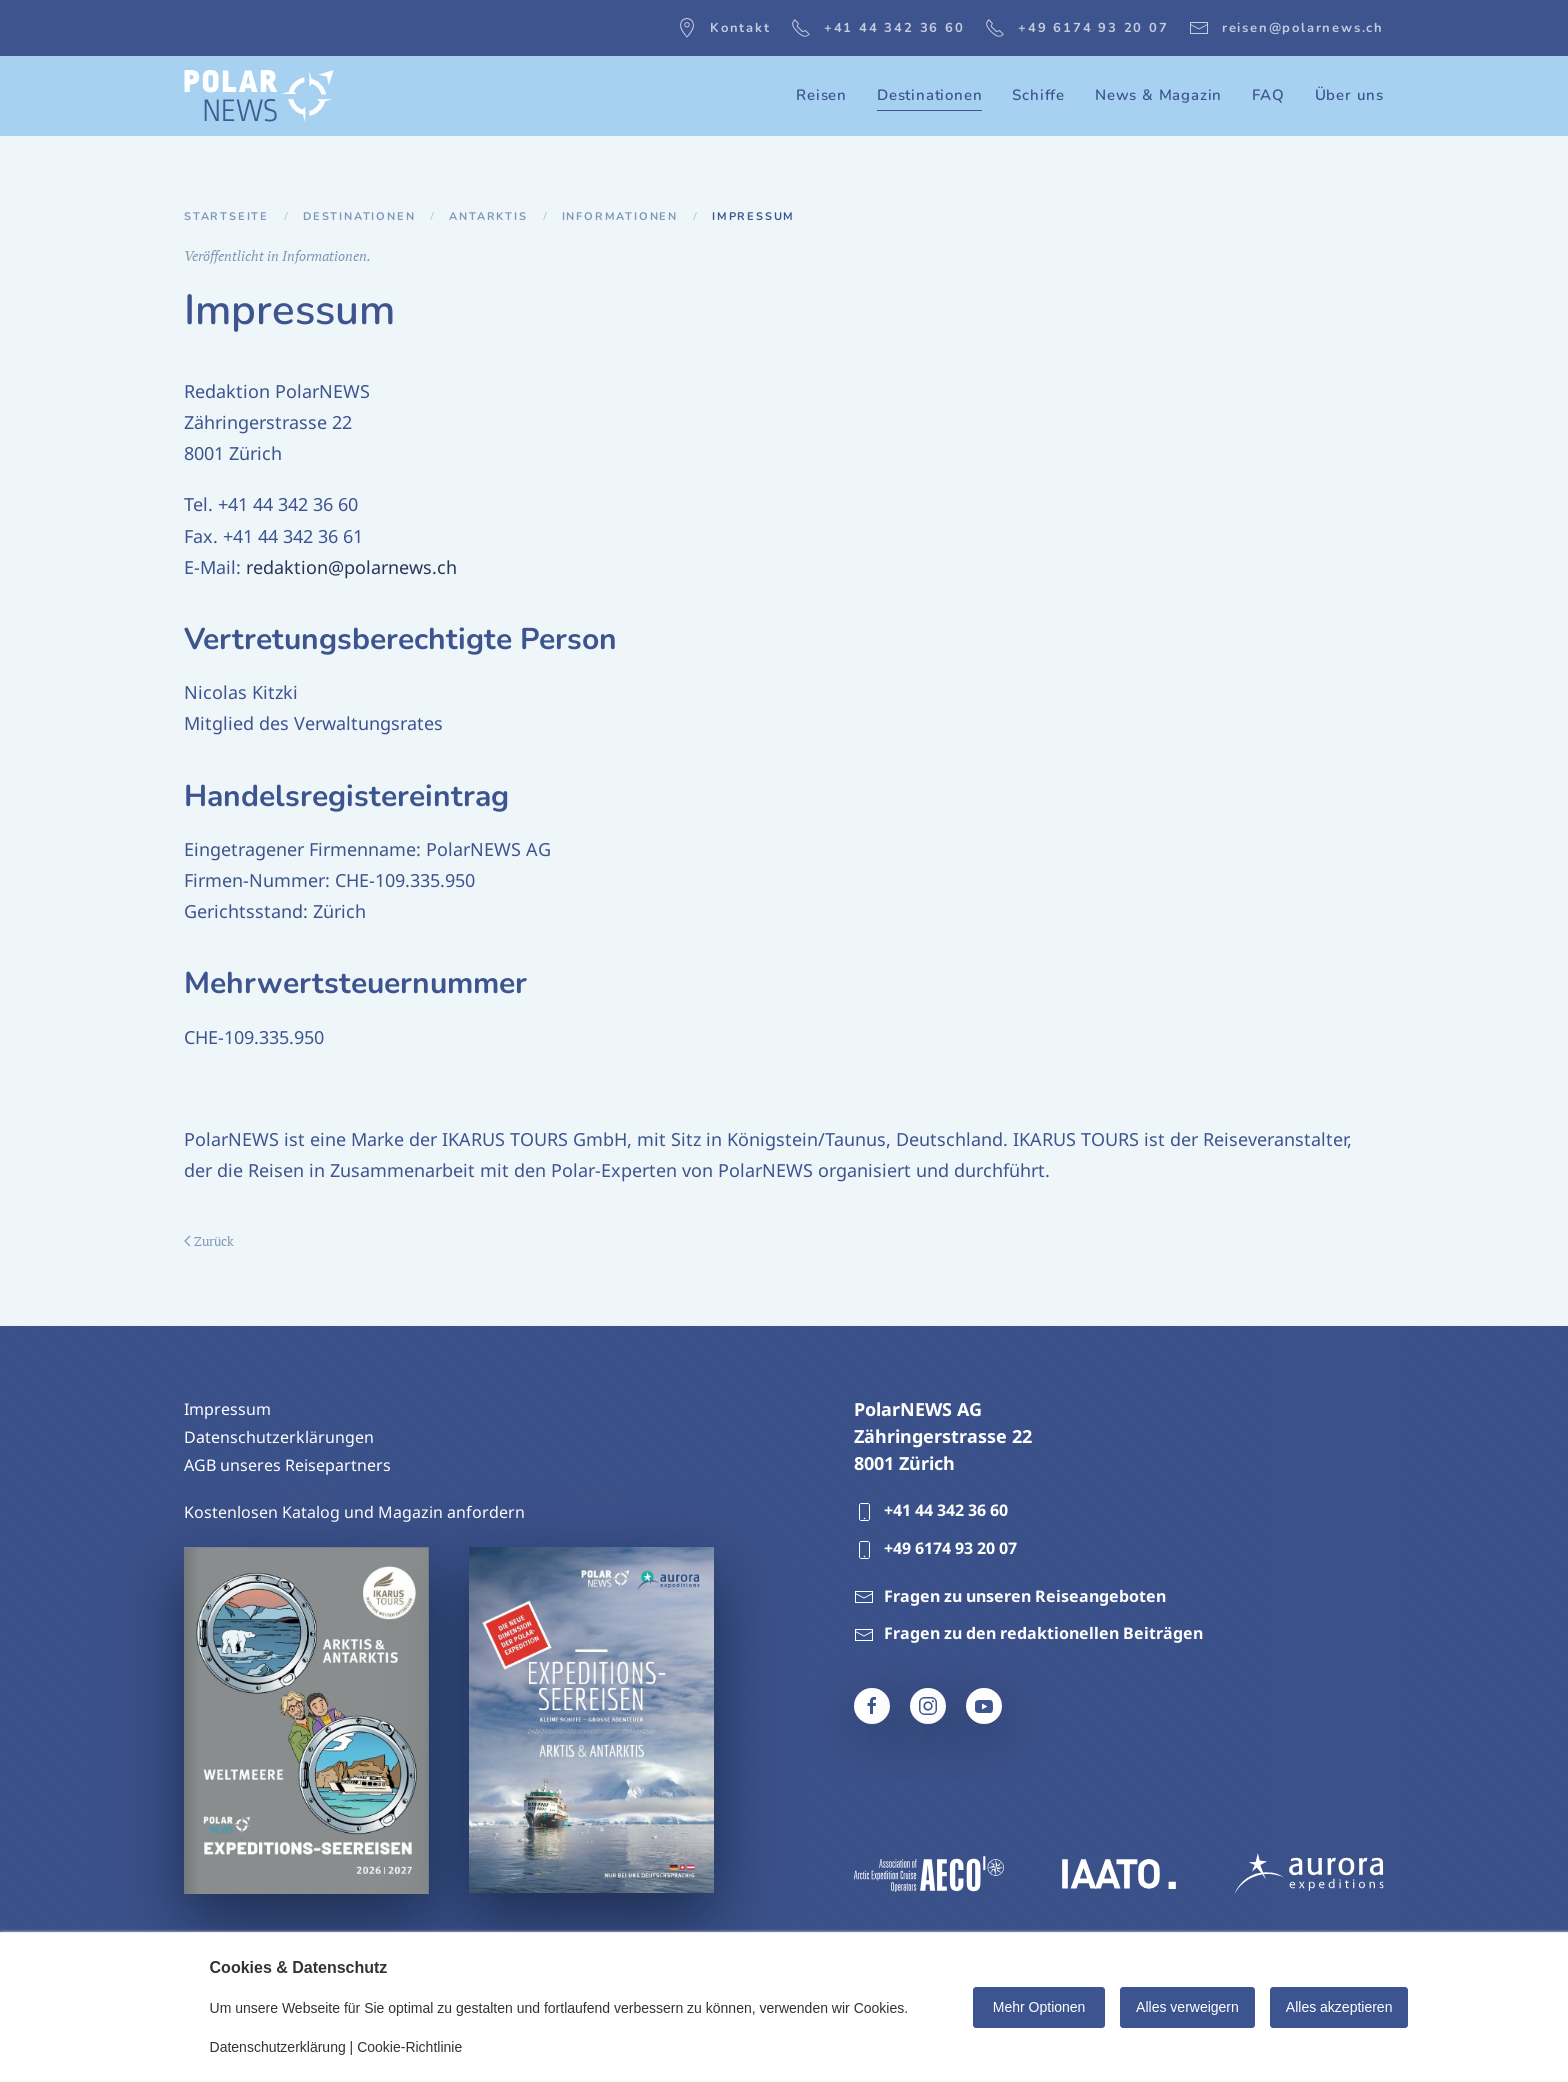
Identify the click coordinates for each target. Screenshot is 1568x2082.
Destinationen (359, 216)
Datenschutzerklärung (278, 2047)
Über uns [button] (1349, 95)
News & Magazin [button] (1158, 95)
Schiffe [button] (1038, 95)
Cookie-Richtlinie (409, 2047)
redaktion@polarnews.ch (351, 567)
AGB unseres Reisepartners (287, 1465)
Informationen (620, 216)
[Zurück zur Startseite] (259, 96)
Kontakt (724, 28)
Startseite (226, 216)
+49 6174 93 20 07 (1077, 28)
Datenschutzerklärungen (279, 1437)
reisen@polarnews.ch (1286, 28)
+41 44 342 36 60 (878, 28)
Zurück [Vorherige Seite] (209, 1241)
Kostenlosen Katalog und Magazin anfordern (354, 1512)
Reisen (821, 95)
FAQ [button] (1268, 95)
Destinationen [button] (929, 95)
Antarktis (488, 216)
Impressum (227, 1409)
